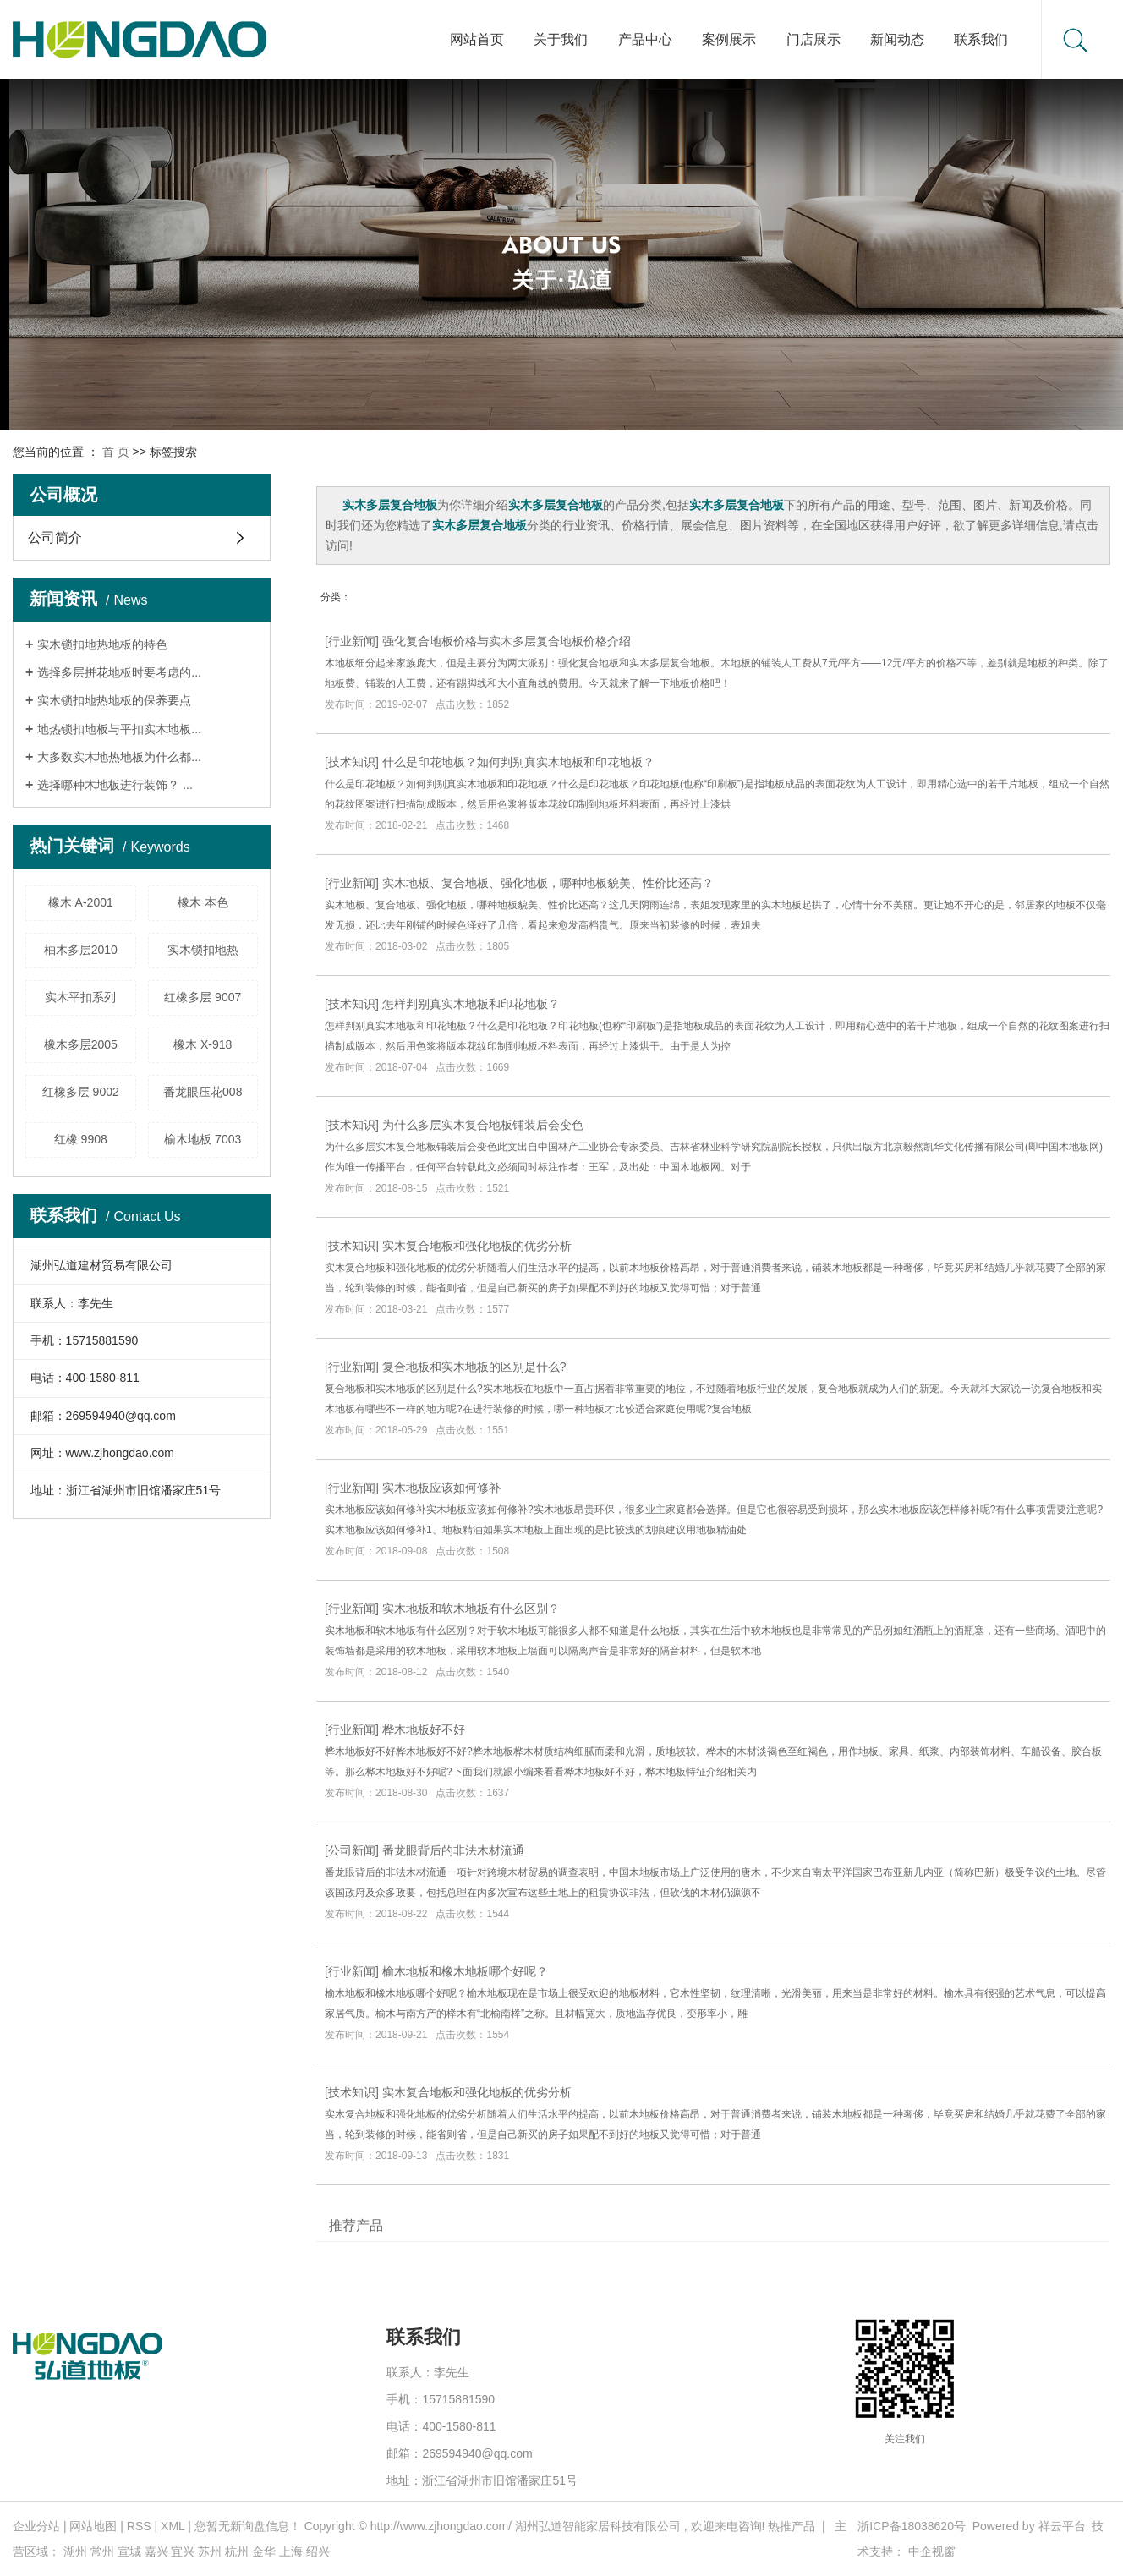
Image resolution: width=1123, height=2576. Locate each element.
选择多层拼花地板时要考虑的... (119, 672)
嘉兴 (156, 2551)
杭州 (237, 2551)
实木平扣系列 (80, 997)
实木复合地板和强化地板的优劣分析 (477, 1245)
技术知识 (351, 762)
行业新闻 (351, 641)
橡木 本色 (203, 902)
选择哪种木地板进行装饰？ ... (115, 785)
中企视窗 (932, 2551)
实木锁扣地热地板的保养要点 (114, 700)
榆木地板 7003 (202, 1139)
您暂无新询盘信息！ (247, 2526)
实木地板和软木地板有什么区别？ (471, 1608)
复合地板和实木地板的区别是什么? (474, 1366)
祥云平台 (1062, 2526)
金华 (264, 2551)
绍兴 (318, 2551)
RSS (139, 2526)
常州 (102, 2551)
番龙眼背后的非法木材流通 (453, 1850)
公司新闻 (351, 1850)
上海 (291, 2551)
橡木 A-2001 (80, 902)
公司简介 (55, 537)
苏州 (210, 2551)
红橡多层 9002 (80, 1092)
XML (172, 2526)
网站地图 (93, 2526)
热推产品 (791, 2526)
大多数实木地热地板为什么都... (119, 757)
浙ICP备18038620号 (911, 2526)
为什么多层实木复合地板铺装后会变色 (482, 1125)
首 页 (115, 451)
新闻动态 (897, 39)
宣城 (129, 2551)
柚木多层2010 (81, 949)
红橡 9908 (80, 1139)
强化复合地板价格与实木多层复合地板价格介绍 (506, 641)
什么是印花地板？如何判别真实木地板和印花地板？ (518, 762)
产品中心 (645, 39)
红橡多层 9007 (202, 997)
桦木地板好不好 (423, 1729)
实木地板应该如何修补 (441, 1487)
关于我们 (561, 39)
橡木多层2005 (81, 1044)
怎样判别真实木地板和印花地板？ (471, 1004)
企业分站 (36, 2526)
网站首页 (477, 39)
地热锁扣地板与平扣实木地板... (119, 729)
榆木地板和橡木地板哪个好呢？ (465, 1971)
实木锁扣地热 (202, 949)
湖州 (75, 2551)
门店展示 (813, 39)
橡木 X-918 (202, 1044)
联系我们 (981, 39)
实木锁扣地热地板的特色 (102, 644)
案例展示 (729, 39)
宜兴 (182, 2551)
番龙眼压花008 (202, 1092)
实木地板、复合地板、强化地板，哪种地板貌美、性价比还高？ (548, 883)
